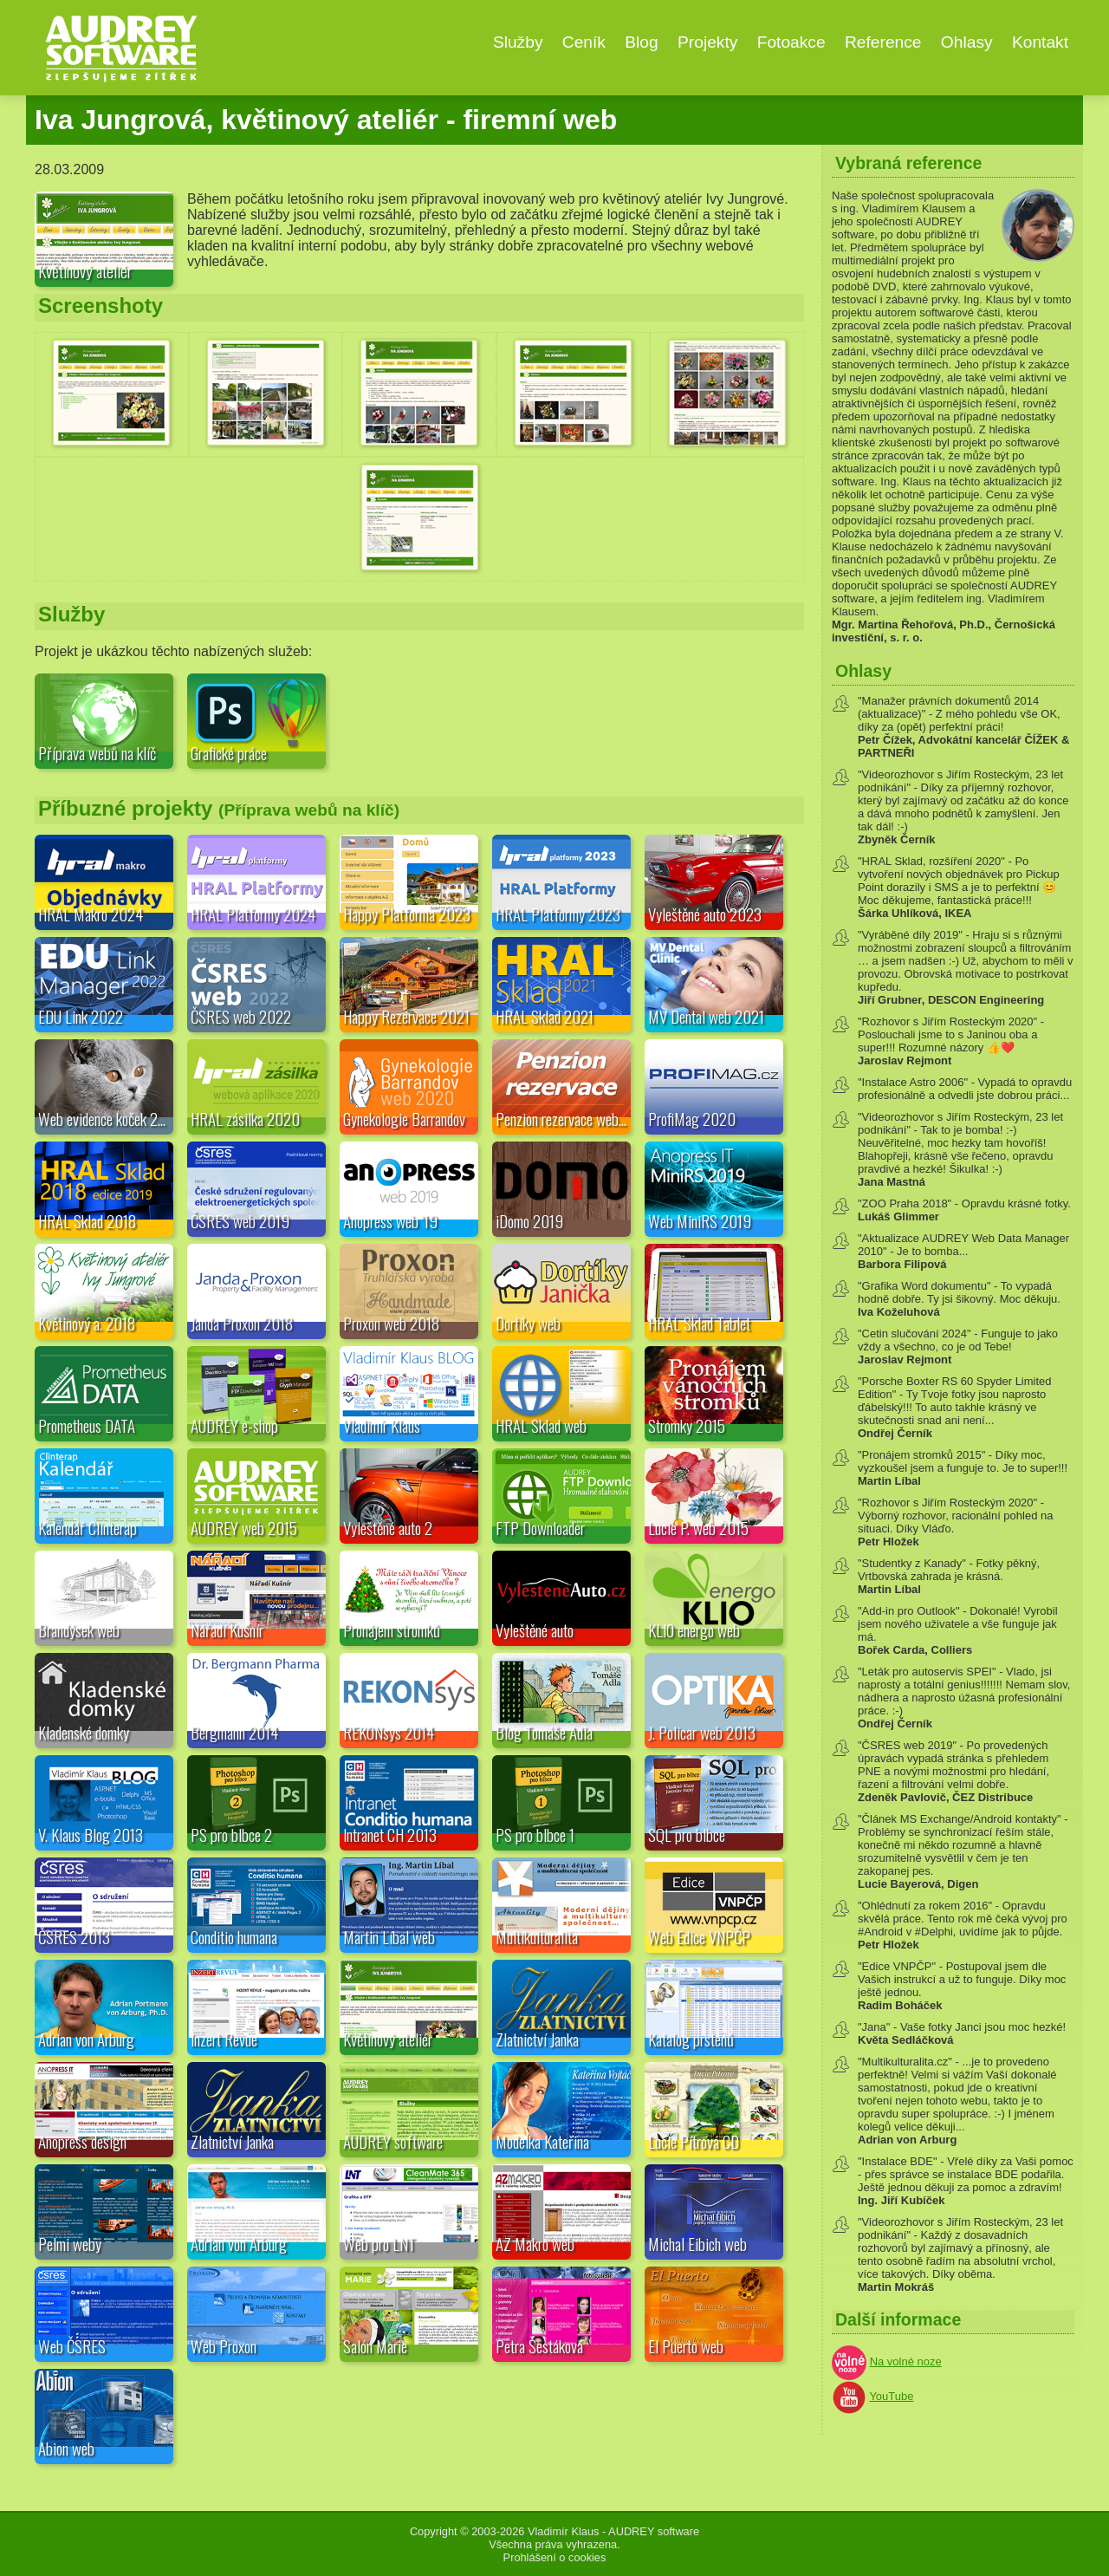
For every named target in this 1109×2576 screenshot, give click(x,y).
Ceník (584, 42)
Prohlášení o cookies (554, 2557)
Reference (883, 42)
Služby (518, 42)
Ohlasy (967, 42)
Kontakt (1040, 42)
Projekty (707, 42)
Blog (641, 42)
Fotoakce (791, 42)
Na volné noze (906, 2361)
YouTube (891, 2396)
